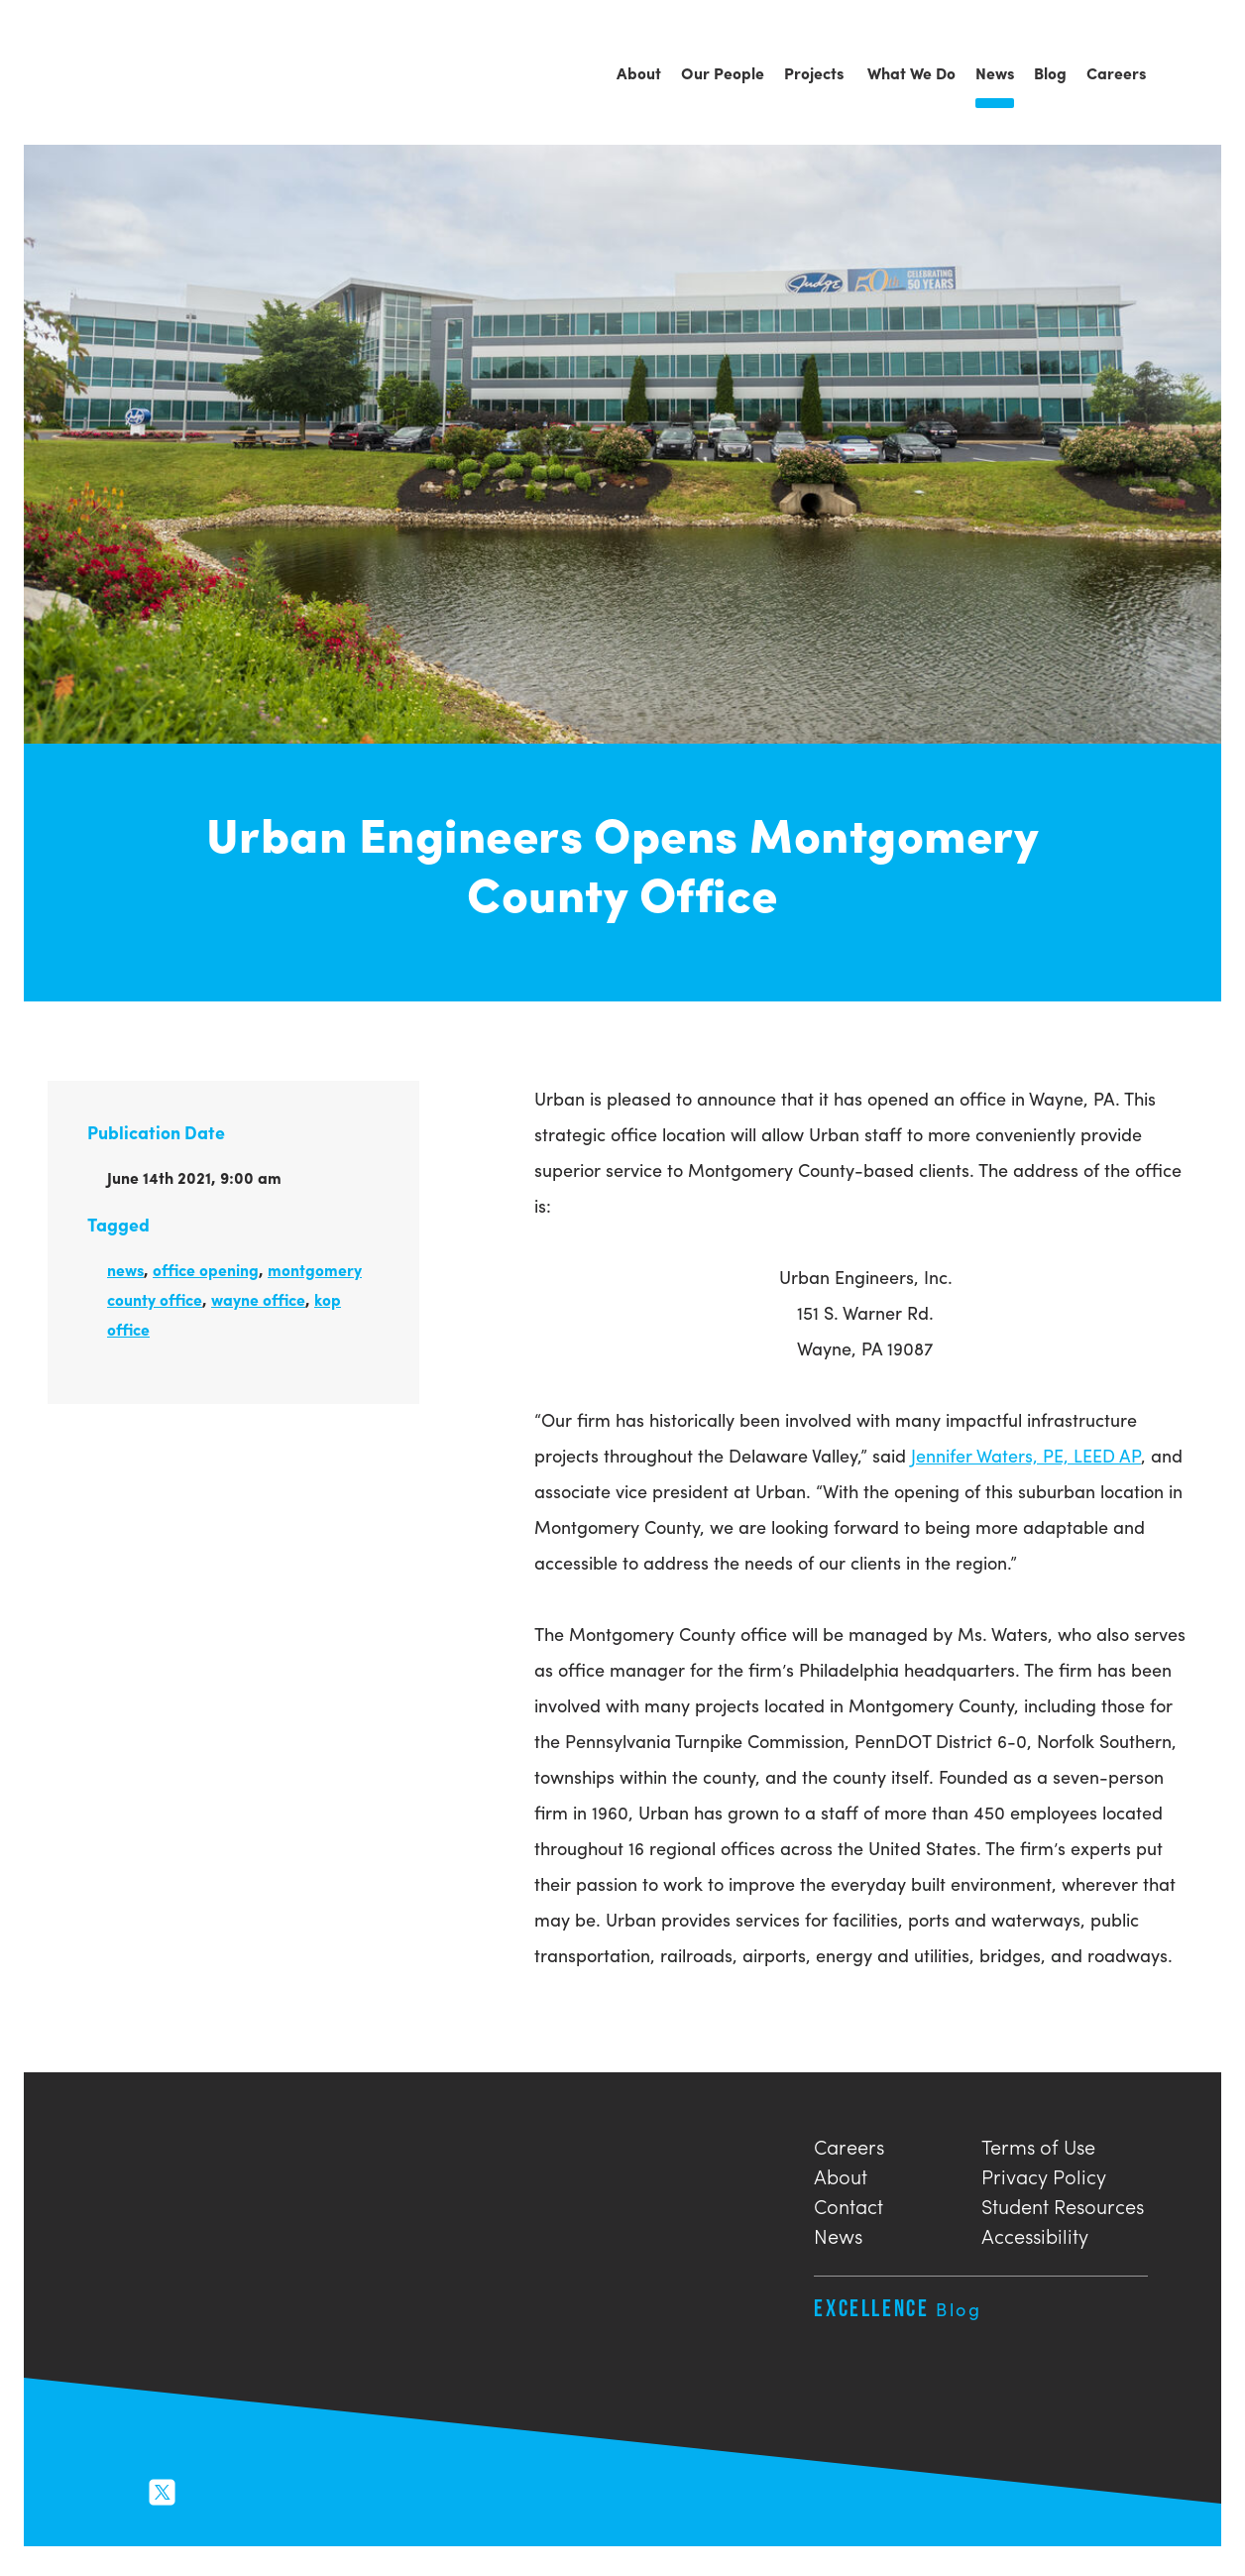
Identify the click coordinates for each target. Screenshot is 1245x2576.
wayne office (258, 1299)
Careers (849, 2144)
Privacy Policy (1043, 2174)
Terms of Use (1038, 2144)
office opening (206, 1269)
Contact (848, 2203)
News (838, 2233)
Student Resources (1062, 2203)
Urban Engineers (133, 74)
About (840, 2174)
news (125, 1269)
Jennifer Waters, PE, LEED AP (1026, 1455)
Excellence (897, 2307)
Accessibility (1034, 2233)
